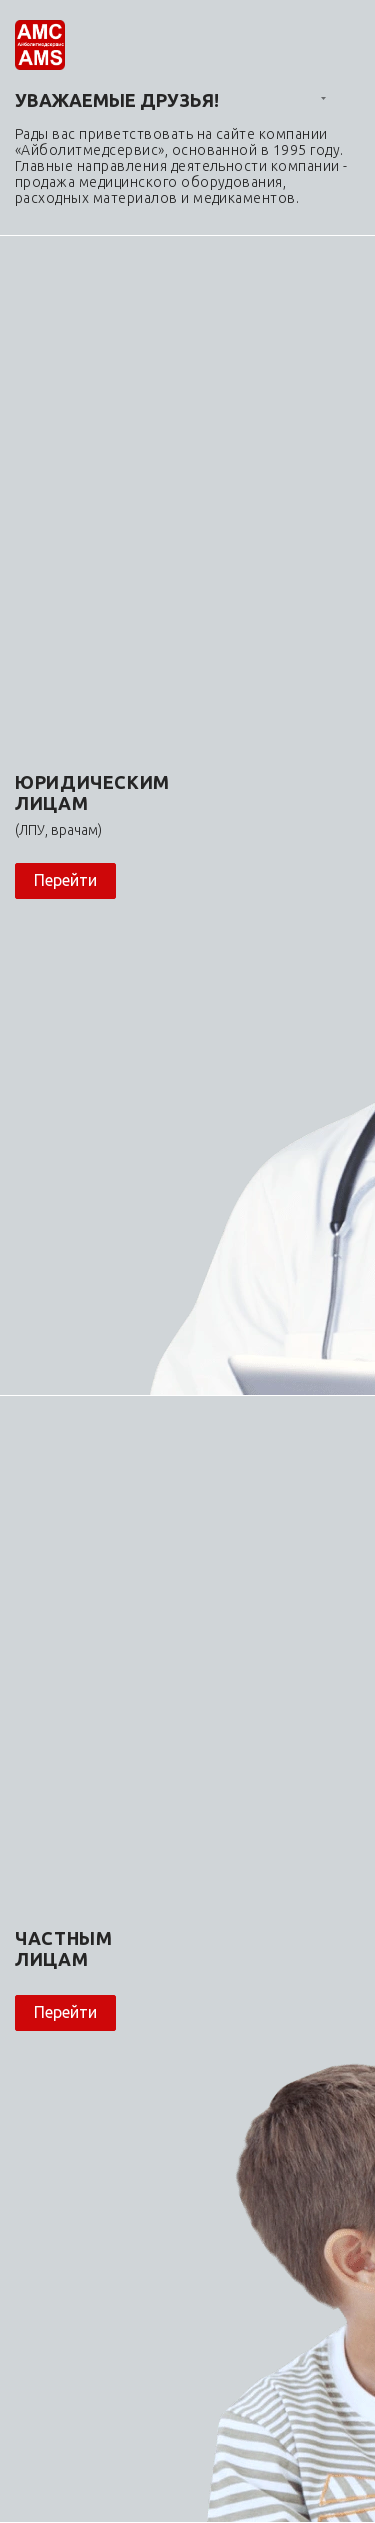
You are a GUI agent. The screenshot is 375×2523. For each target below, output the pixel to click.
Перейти (65, 880)
